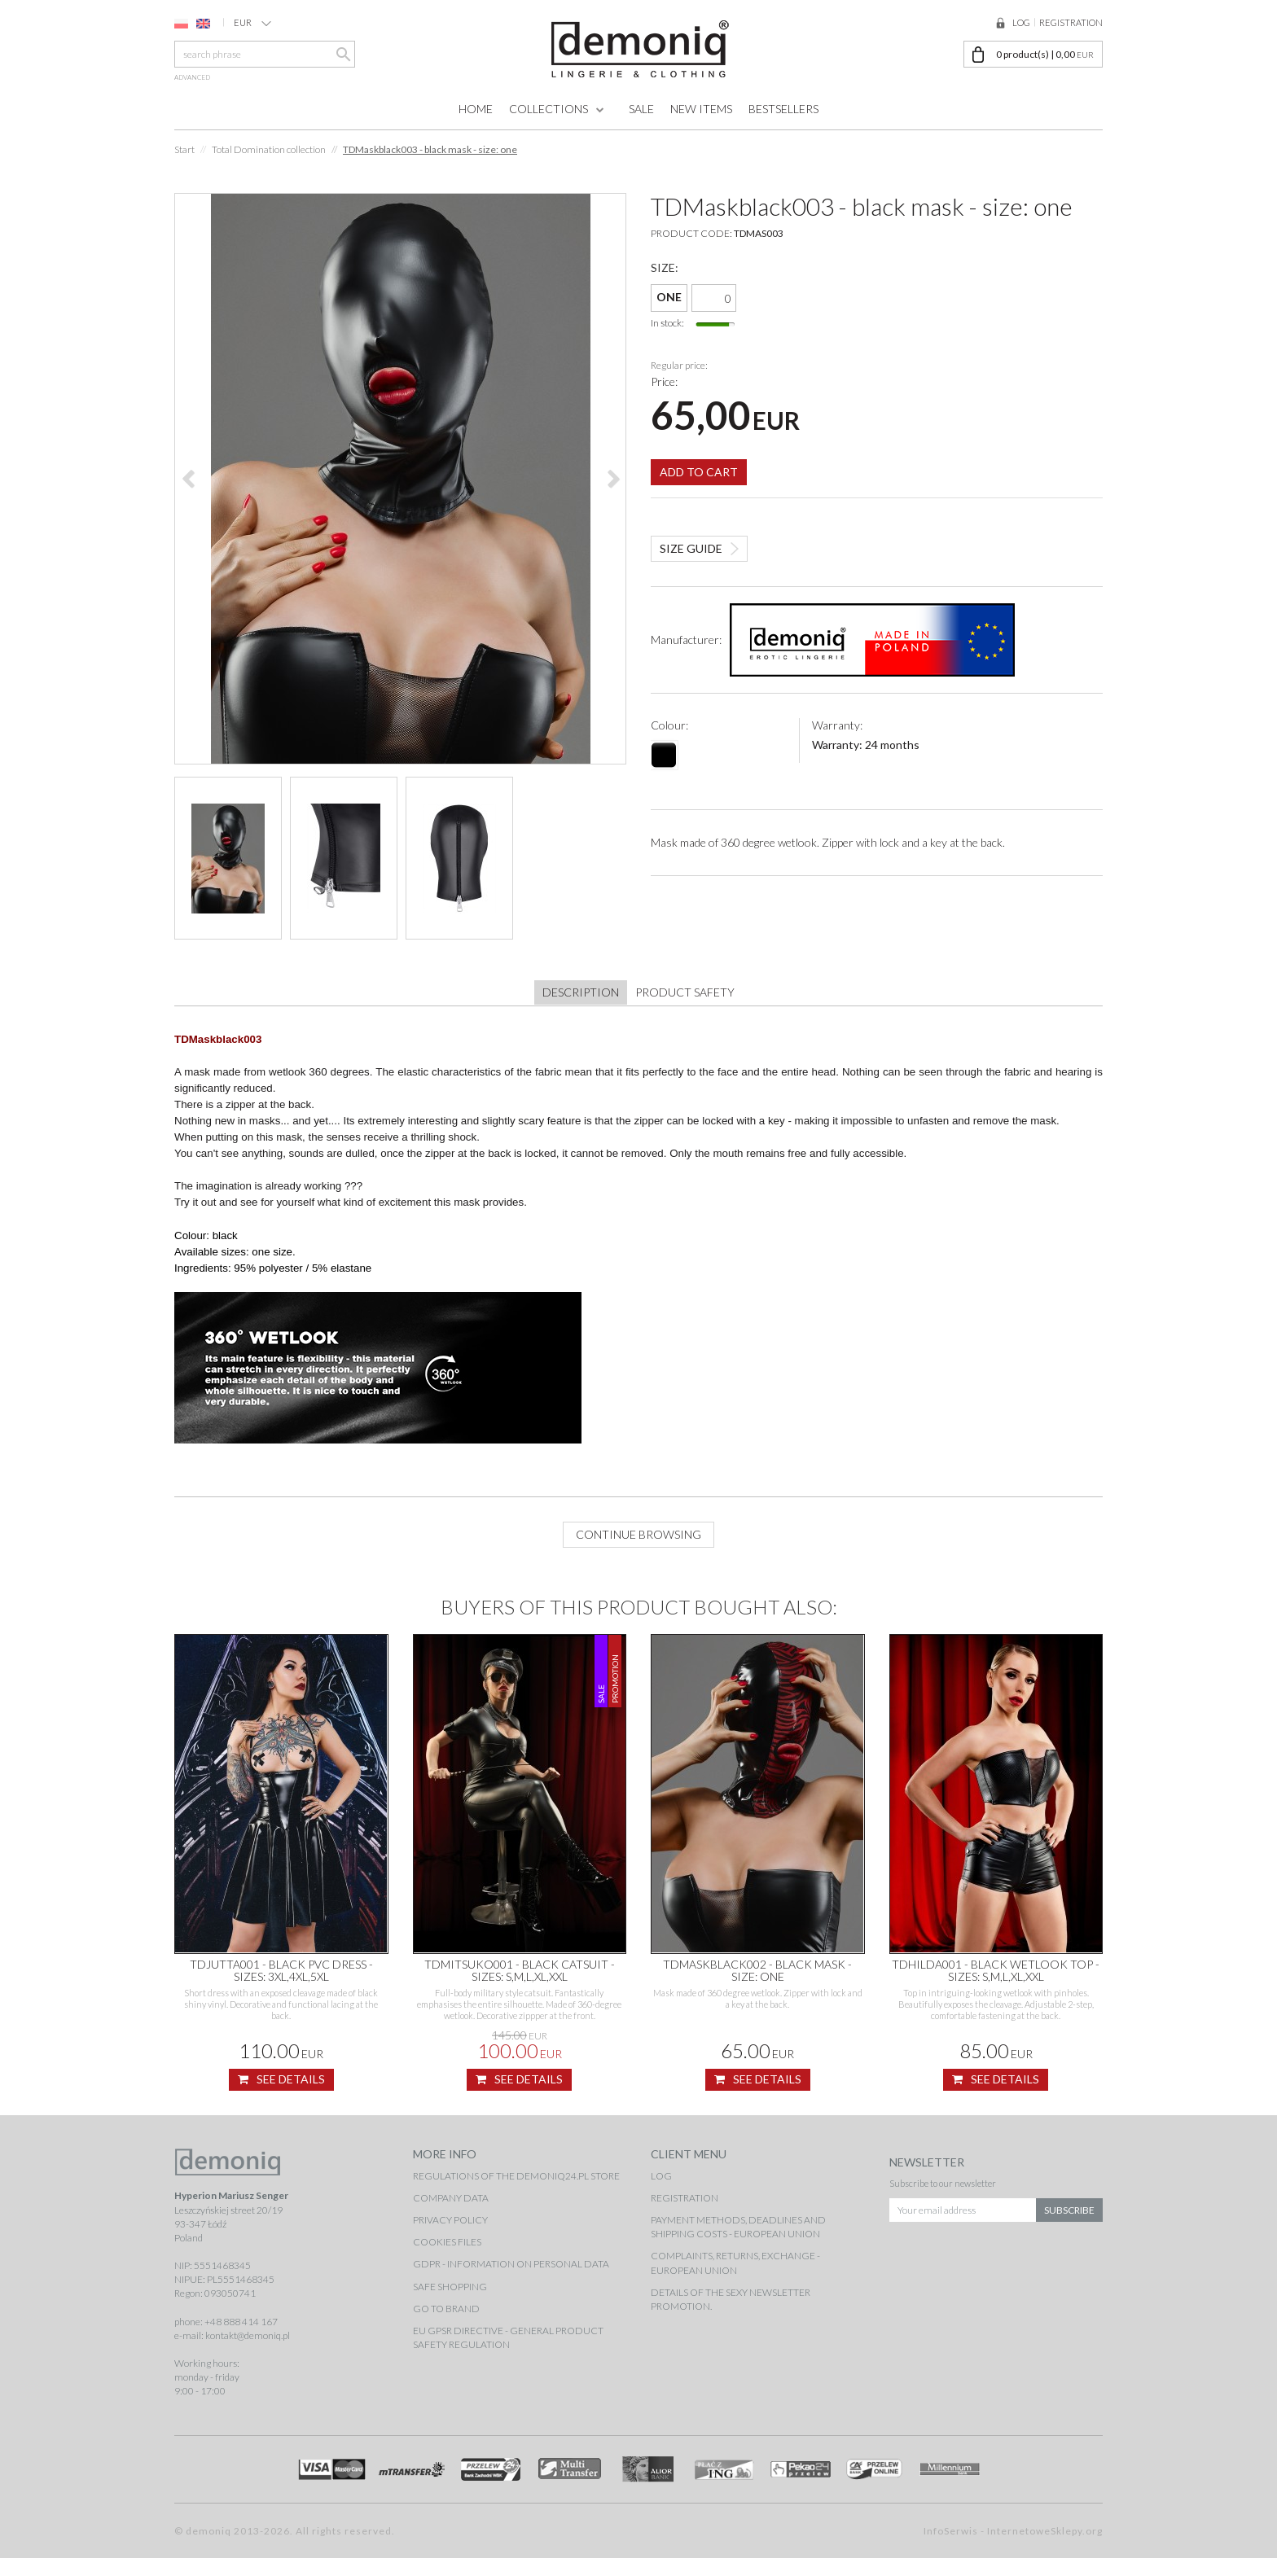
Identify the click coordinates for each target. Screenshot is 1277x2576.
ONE (669, 297)
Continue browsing (638, 1552)
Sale (641, 109)
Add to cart (699, 460)
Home (476, 109)
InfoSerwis (951, 2549)
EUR (252, 22)
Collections (548, 109)
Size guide (691, 536)
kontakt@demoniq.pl (247, 2353)
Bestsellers (783, 109)
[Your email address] (963, 2223)
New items (701, 109)
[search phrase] (264, 54)
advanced (192, 77)
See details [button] (281, 2097)
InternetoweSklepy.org (1045, 2549)
